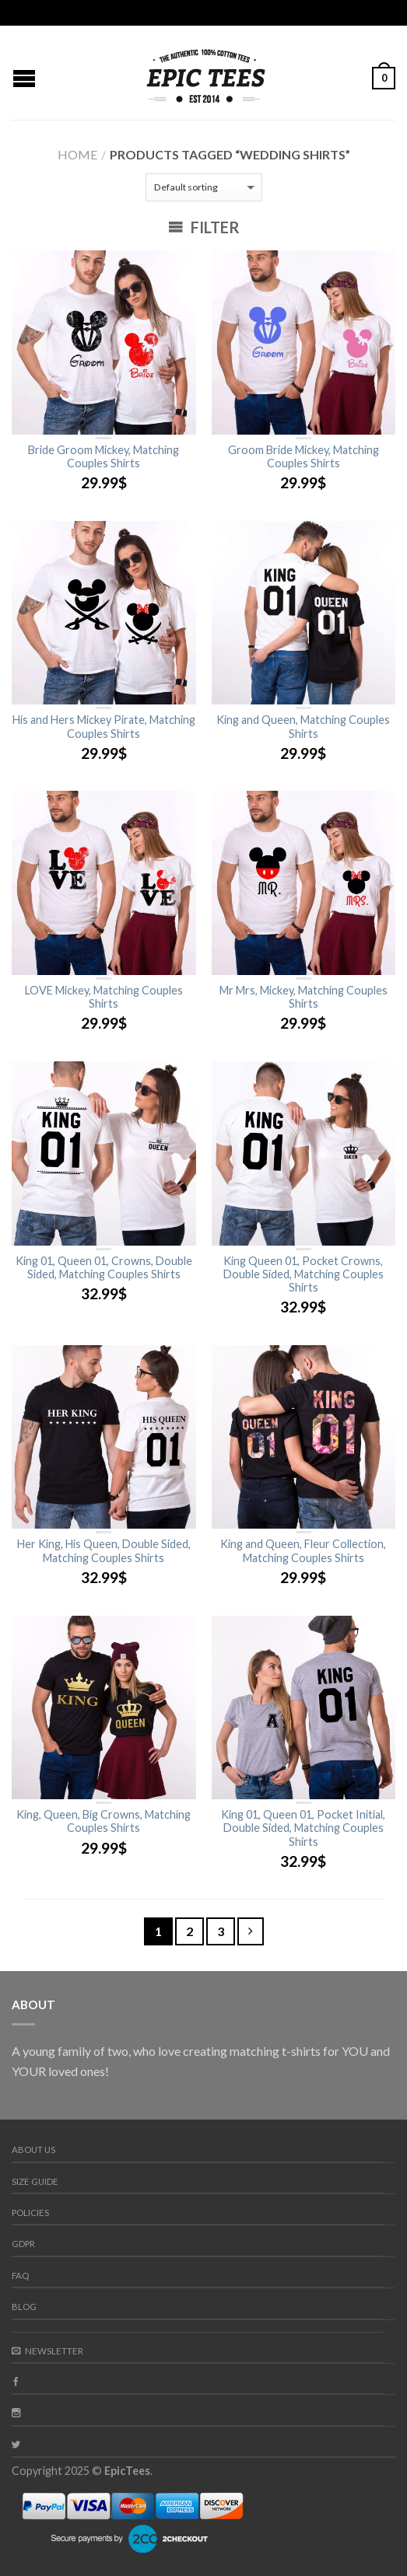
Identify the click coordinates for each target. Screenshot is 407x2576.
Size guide (35, 2181)
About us (33, 2149)
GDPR (23, 2244)
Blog (24, 2307)
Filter (204, 227)
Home (77, 154)
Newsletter (47, 2351)
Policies (30, 2212)
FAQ (20, 2275)
